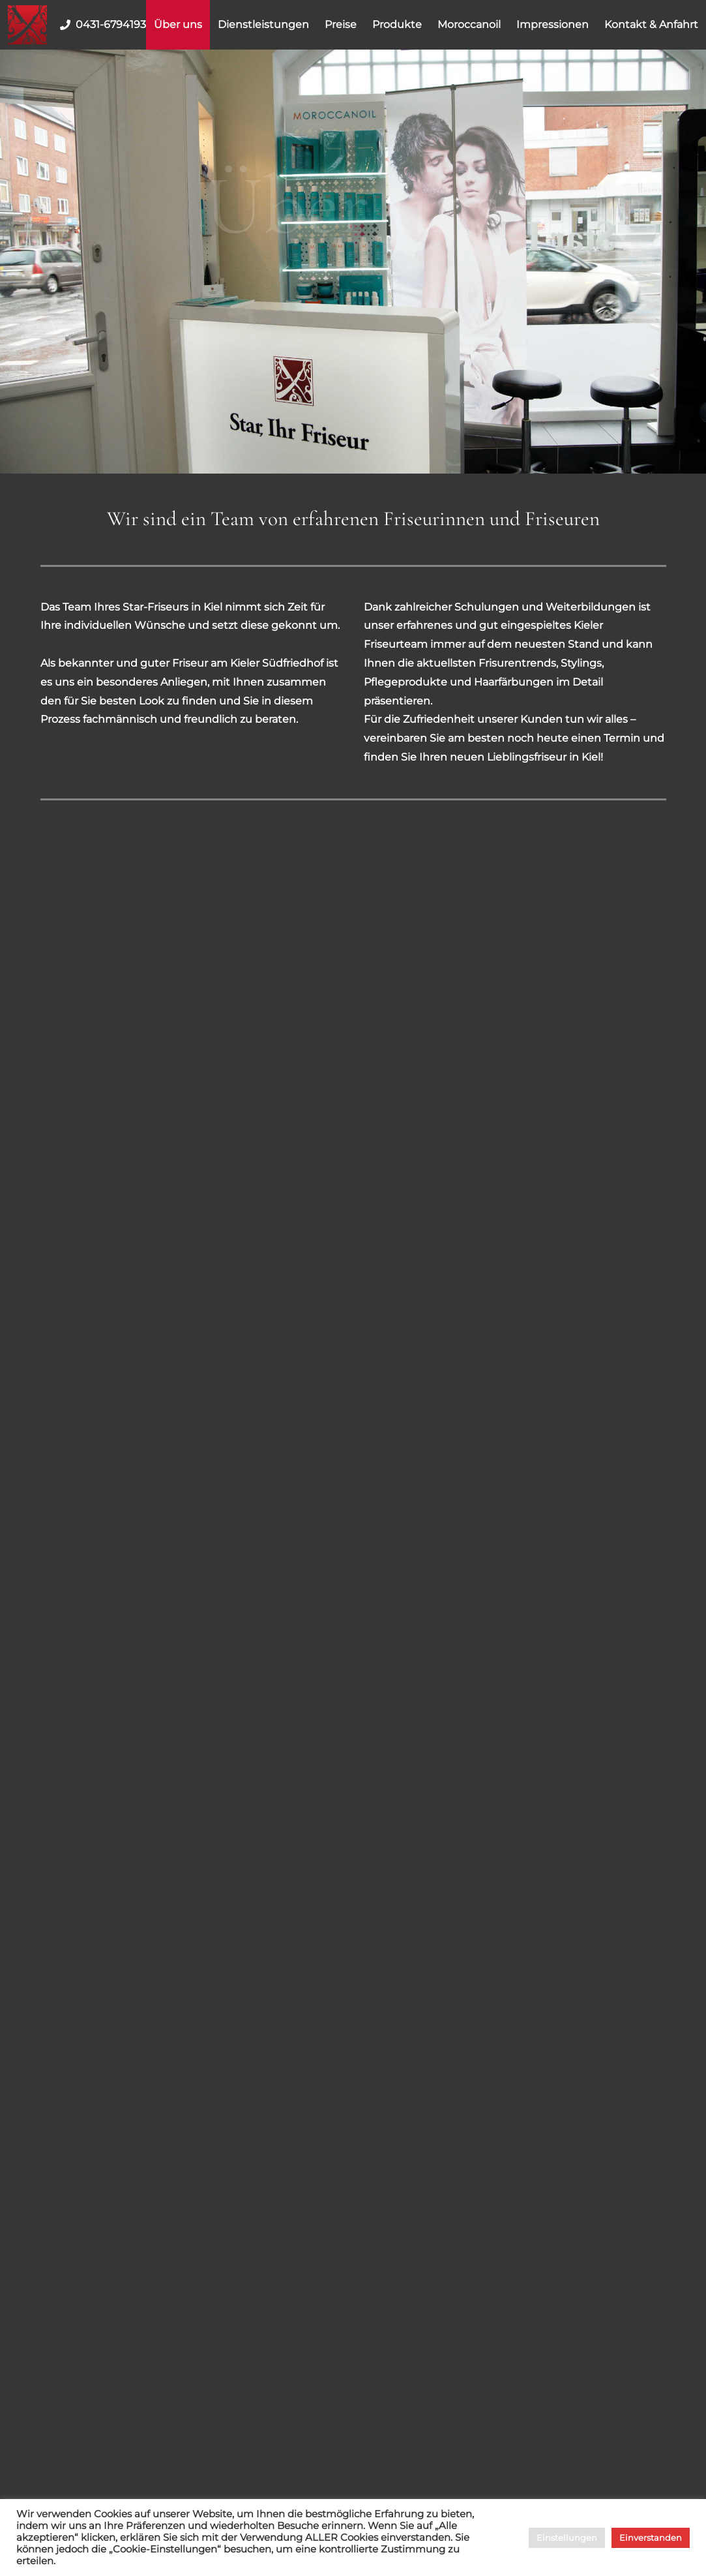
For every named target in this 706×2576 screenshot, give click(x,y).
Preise (341, 24)
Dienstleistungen (263, 24)
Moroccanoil (469, 24)
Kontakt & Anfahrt (651, 24)
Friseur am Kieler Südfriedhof (247, 663)
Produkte (397, 24)
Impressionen (552, 24)
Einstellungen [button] (567, 2537)
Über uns (178, 24)
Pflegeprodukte (405, 682)
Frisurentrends (517, 663)
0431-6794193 (100, 24)
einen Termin (605, 738)
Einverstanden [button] (650, 2537)
